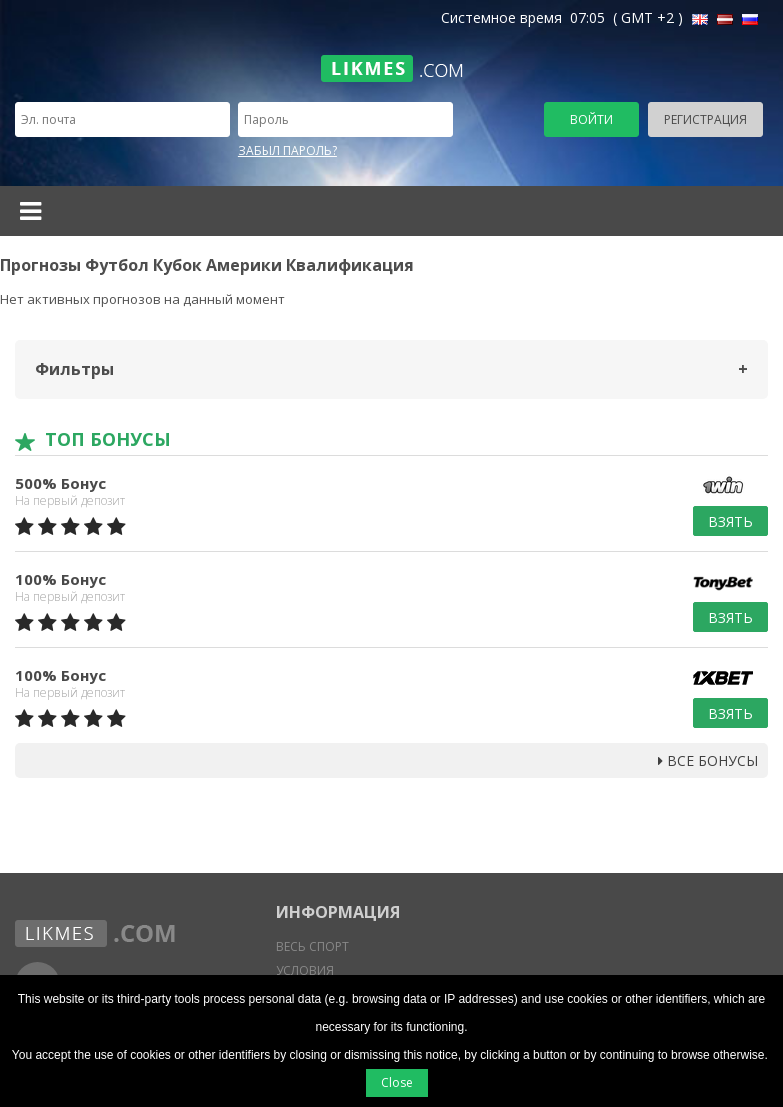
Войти (591, 119)
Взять (730, 521)
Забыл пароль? (287, 150)
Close (397, 1082)
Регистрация (705, 119)
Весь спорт (312, 946)
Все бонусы (708, 760)
